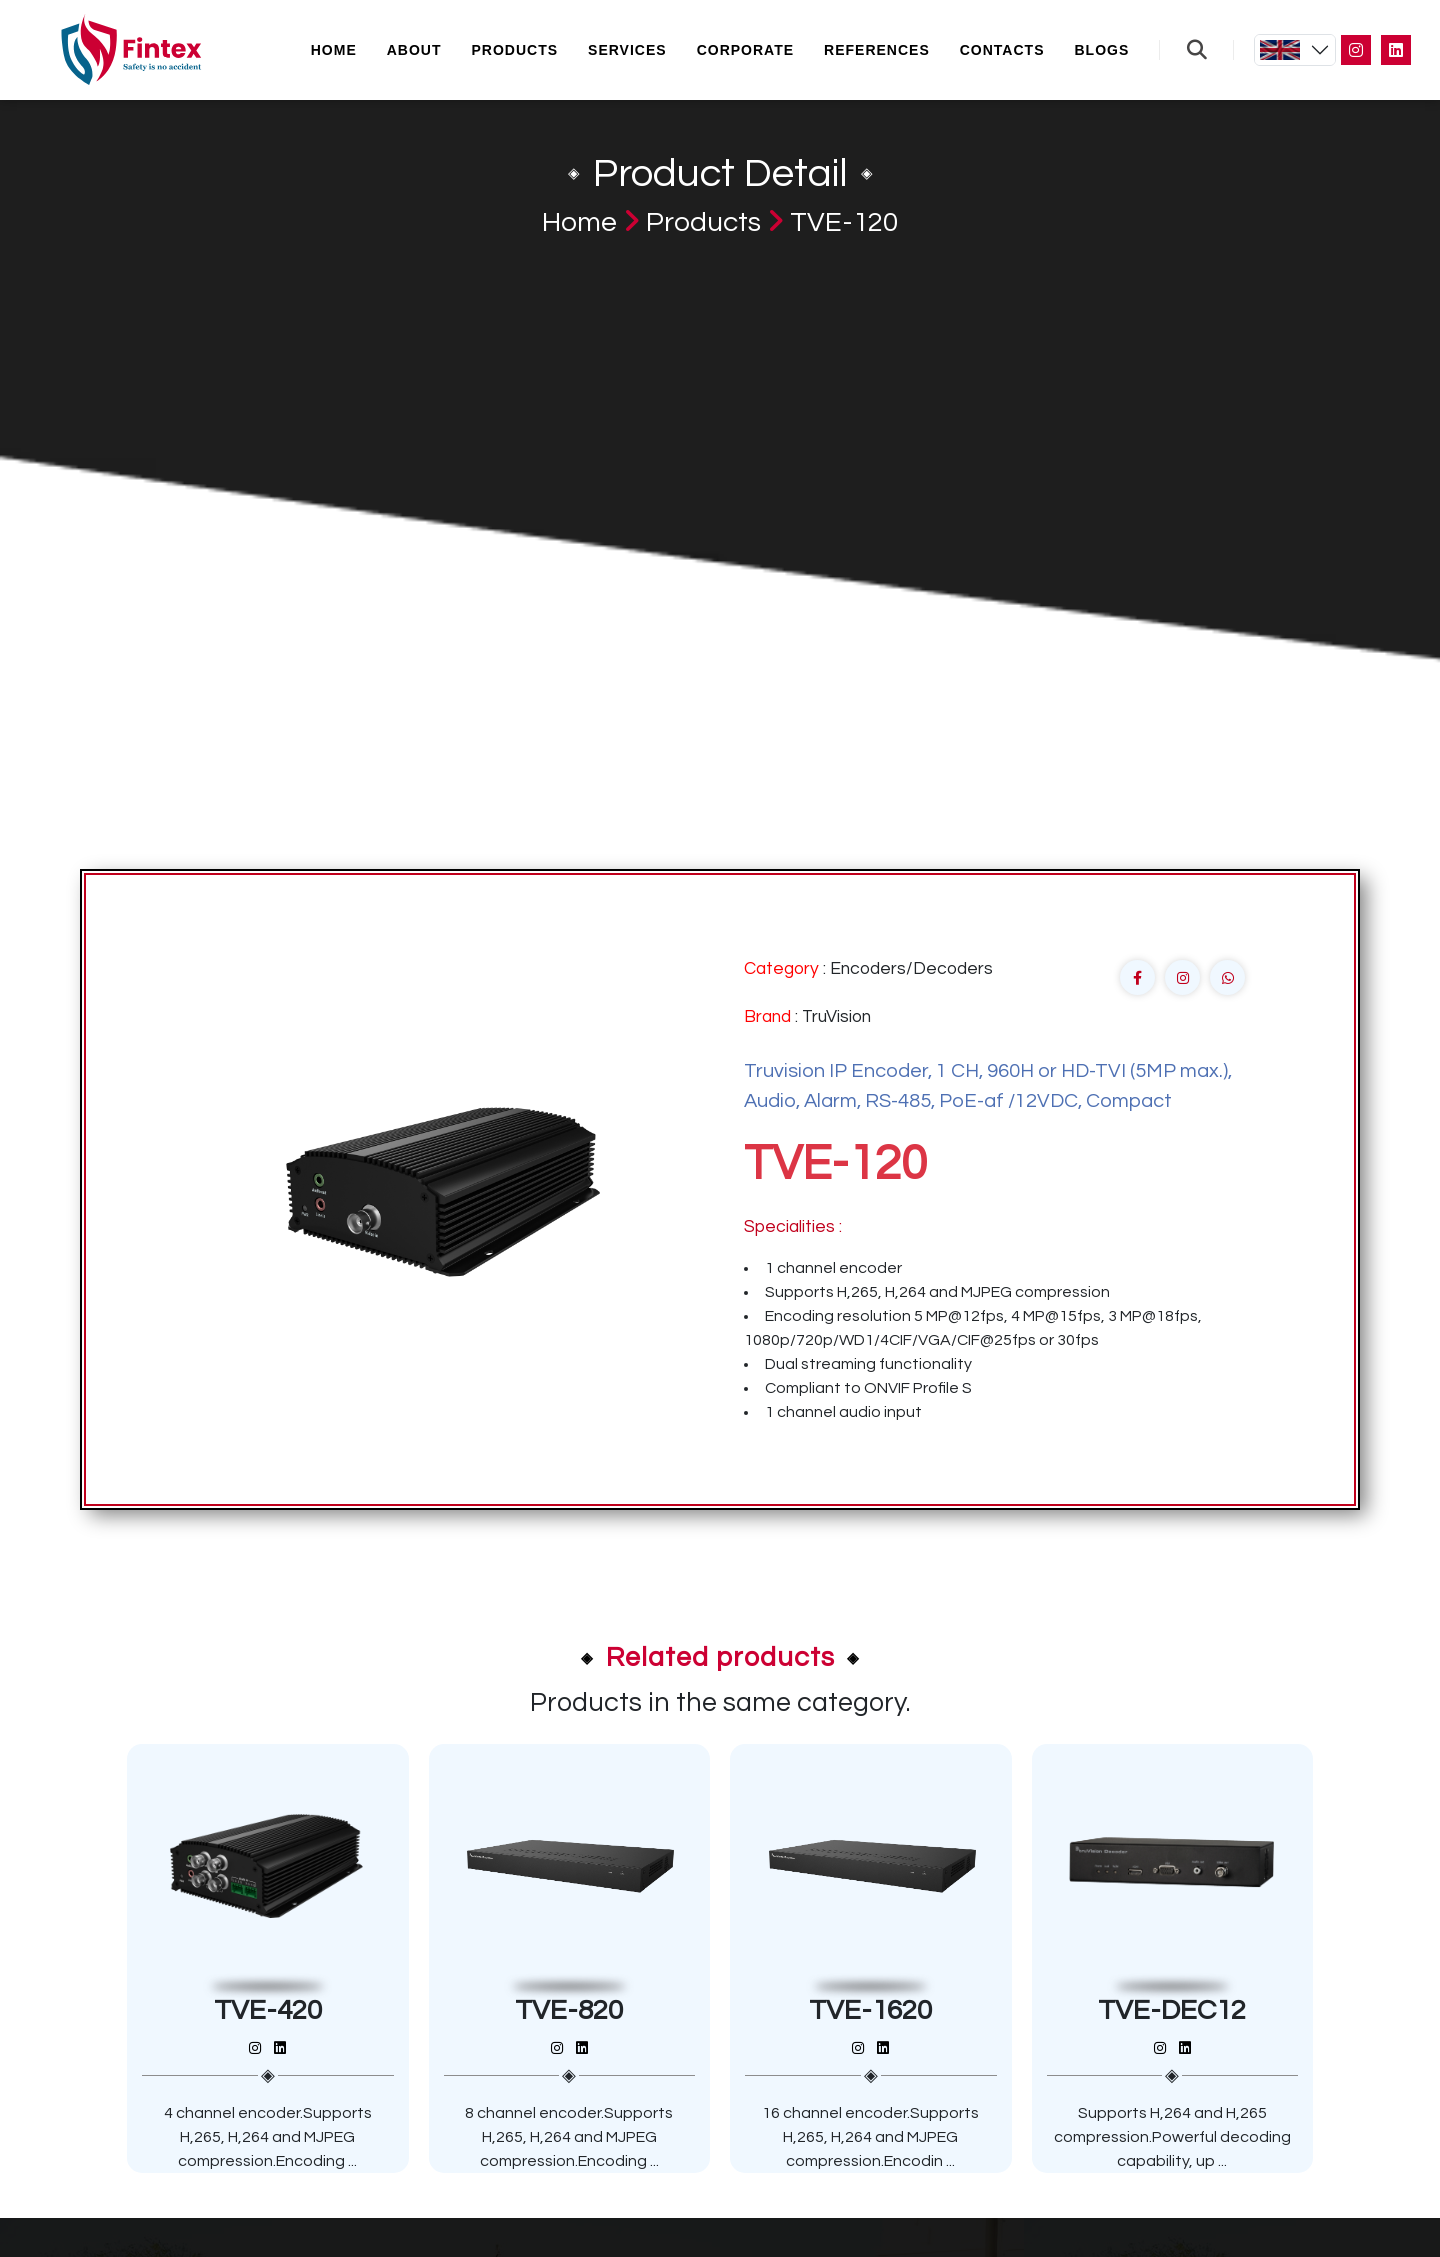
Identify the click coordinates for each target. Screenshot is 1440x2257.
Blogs (1101, 50)
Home (334, 50)
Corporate (745, 50)
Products (515, 50)
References (877, 50)
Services (627, 50)
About (414, 50)
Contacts (1002, 50)
